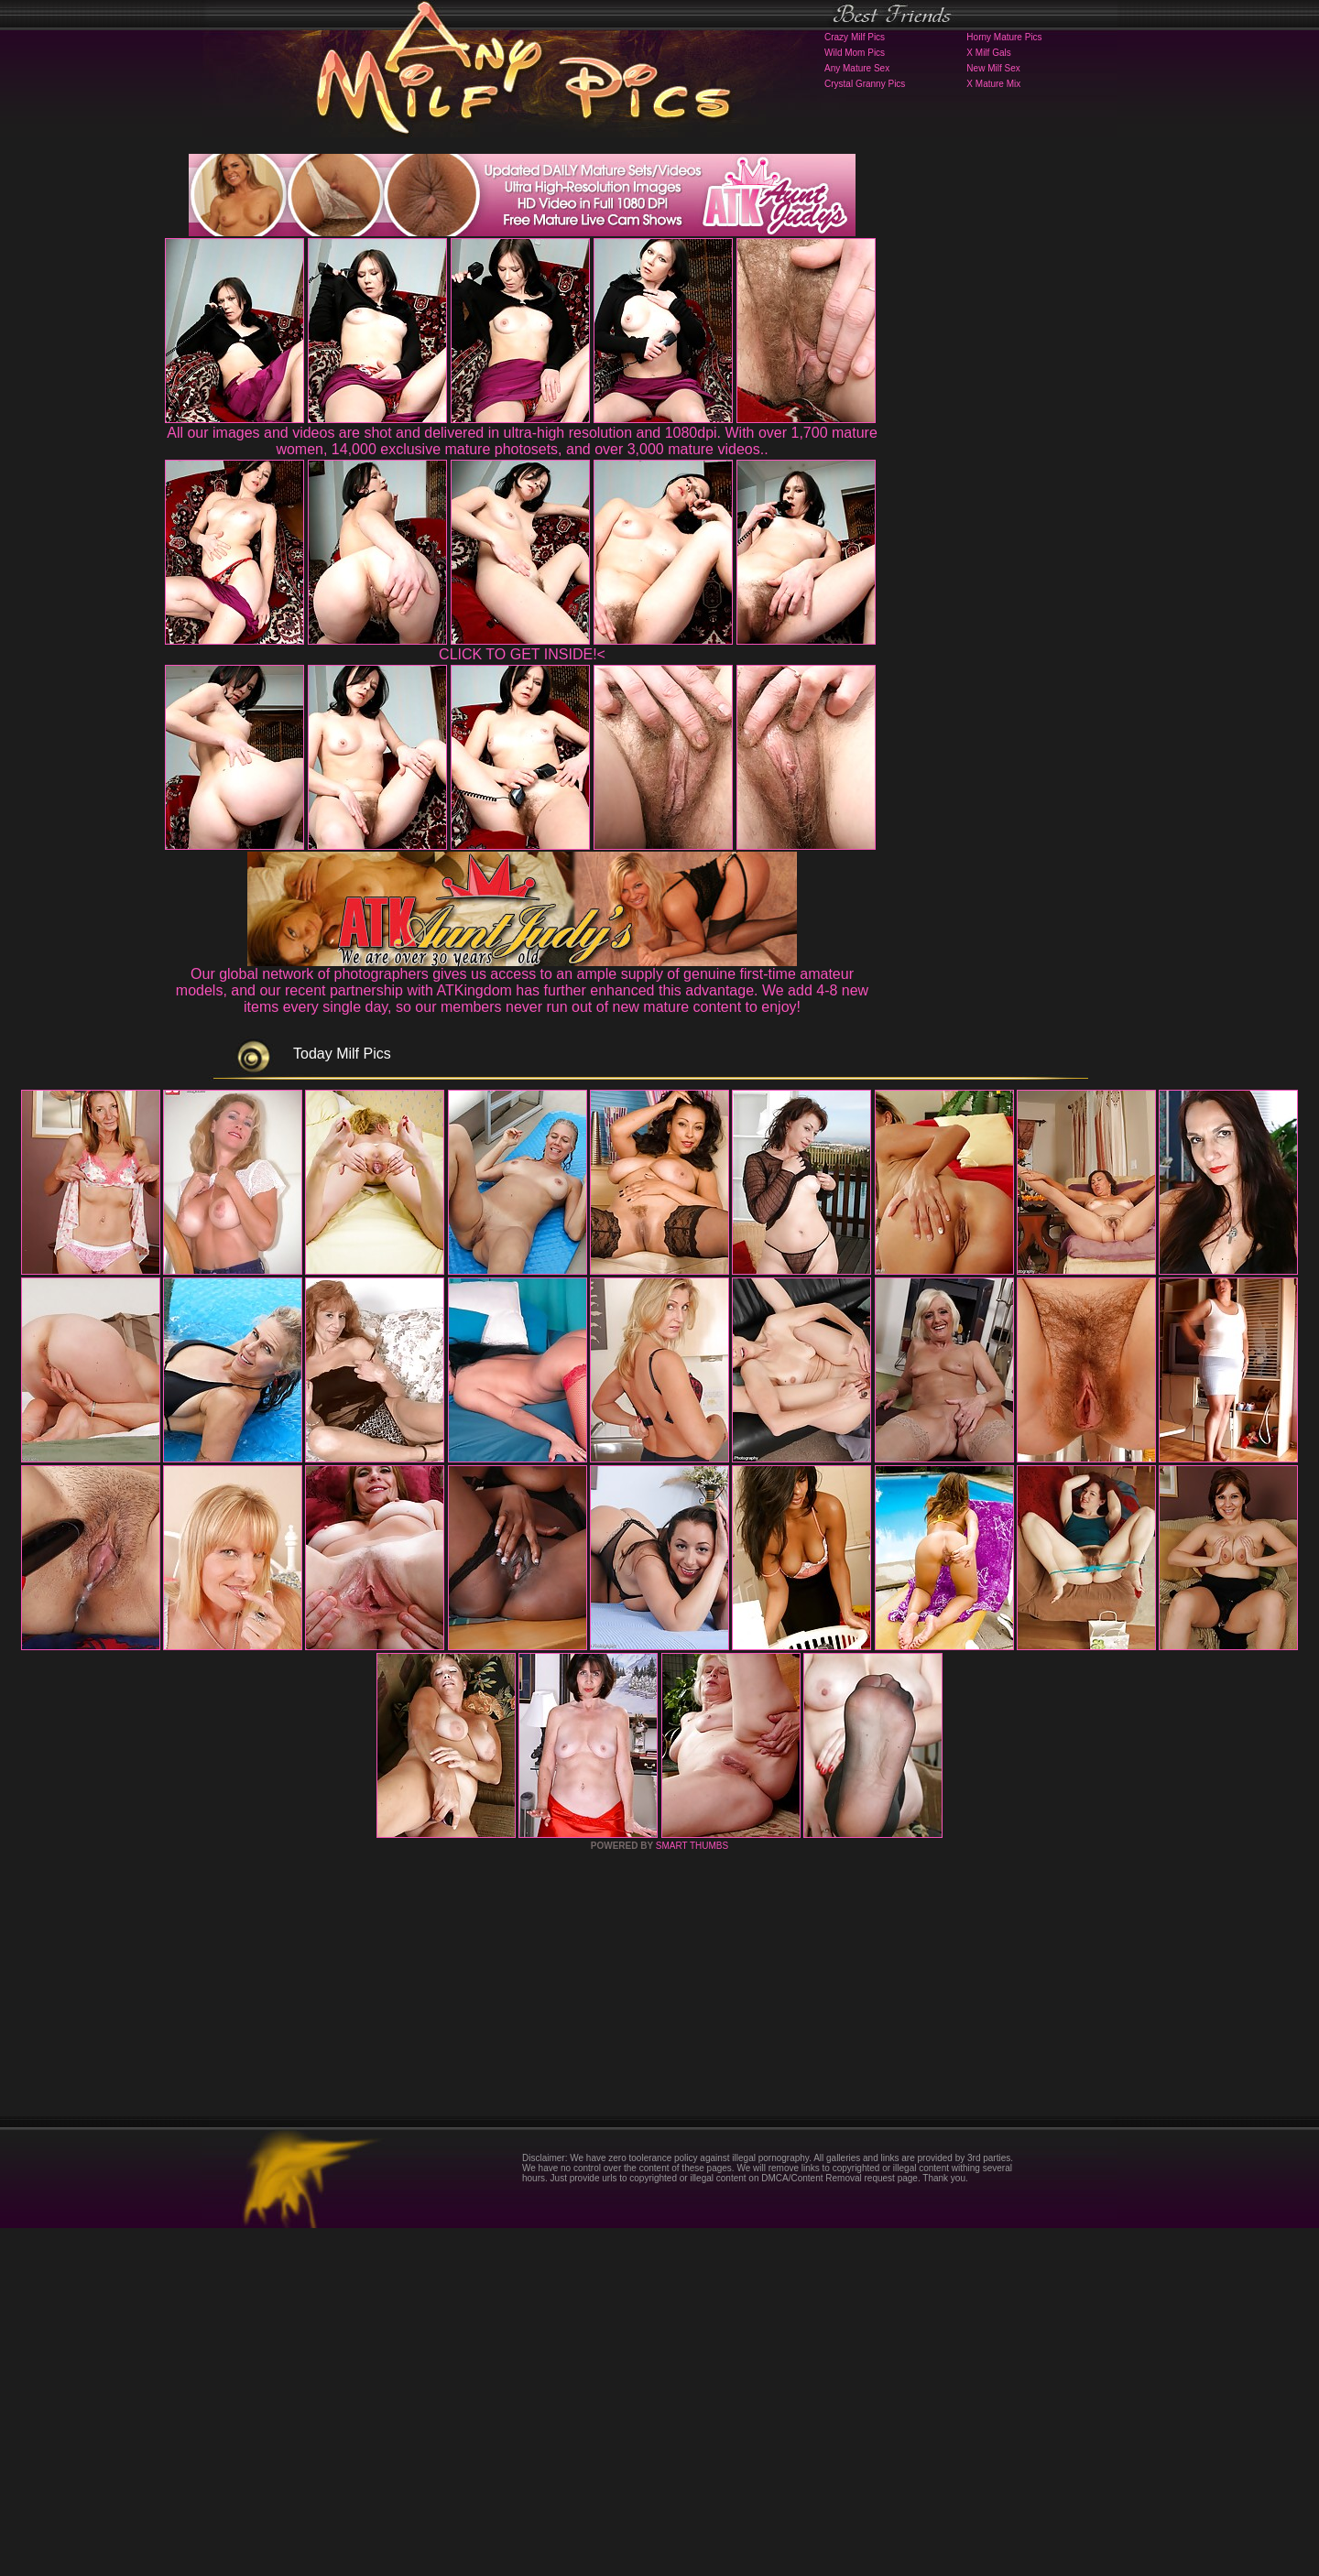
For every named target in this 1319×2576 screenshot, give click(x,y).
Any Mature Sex (856, 68)
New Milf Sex (992, 68)
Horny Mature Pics (1003, 37)
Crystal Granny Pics (864, 84)
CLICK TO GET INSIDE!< (522, 654)
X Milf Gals (988, 53)
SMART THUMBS (692, 2194)
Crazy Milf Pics (854, 37)
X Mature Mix (993, 84)
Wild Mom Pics (854, 53)
